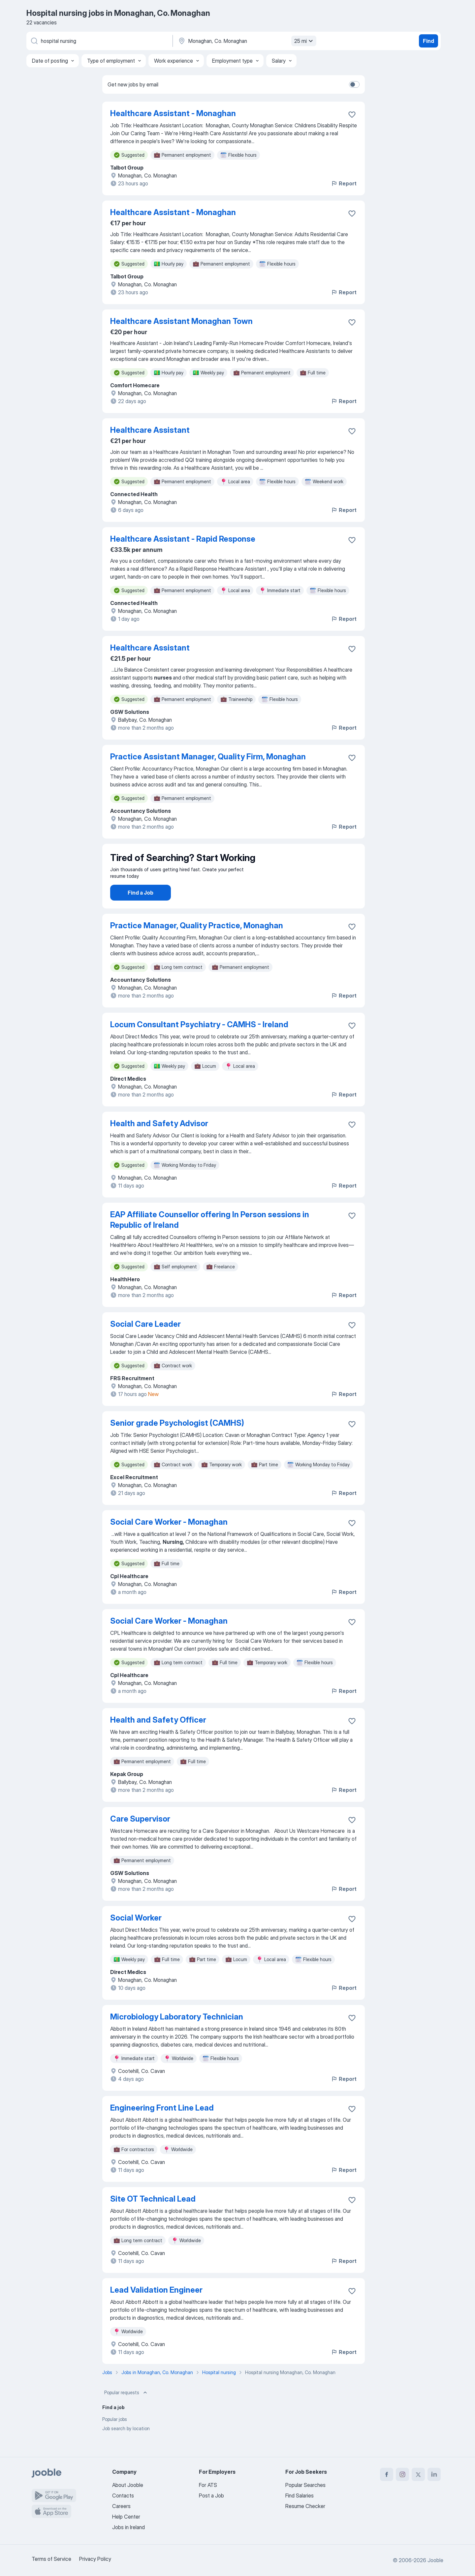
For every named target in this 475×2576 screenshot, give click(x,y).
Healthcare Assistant (150, 430)
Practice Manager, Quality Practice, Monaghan (196, 944)
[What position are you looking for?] (99, 41)
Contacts (123, 2495)
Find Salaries (299, 2495)
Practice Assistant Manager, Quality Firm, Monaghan (208, 756)
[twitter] (418, 2474)
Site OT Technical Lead (153, 2217)
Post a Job (211, 2495)
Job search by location (126, 2447)
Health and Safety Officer (158, 1738)
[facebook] (386, 2474)
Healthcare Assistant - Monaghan (173, 113)
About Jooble (127, 2485)
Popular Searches (305, 2485)
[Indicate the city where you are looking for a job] (246, 41)
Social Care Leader (145, 1342)
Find (428, 41)
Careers (121, 2506)
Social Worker (136, 1936)
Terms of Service (51, 2559)
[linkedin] (434, 2474)
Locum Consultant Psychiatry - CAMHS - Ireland (199, 1043)
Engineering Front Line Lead (162, 2126)
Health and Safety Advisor (159, 1142)
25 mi (304, 41)
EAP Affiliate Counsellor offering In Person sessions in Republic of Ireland (209, 1238)
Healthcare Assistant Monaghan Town (181, 321)
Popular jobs (114, 2437)
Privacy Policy (95, 2559)
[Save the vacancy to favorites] (352, 114)
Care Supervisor (140, 1837)
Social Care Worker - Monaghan (169, 1540)
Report (344, 183)
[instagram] (402, 2474)
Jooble (435, 2560)
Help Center (126, 2516)
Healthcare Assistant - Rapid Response (182, 539)
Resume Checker (305, 2506)
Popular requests (126, 2411)
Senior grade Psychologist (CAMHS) (177, 1441)
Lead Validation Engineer (156, 2308)
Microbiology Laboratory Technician (176, 2035)
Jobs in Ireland (128, 2527)
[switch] (354, 84)
